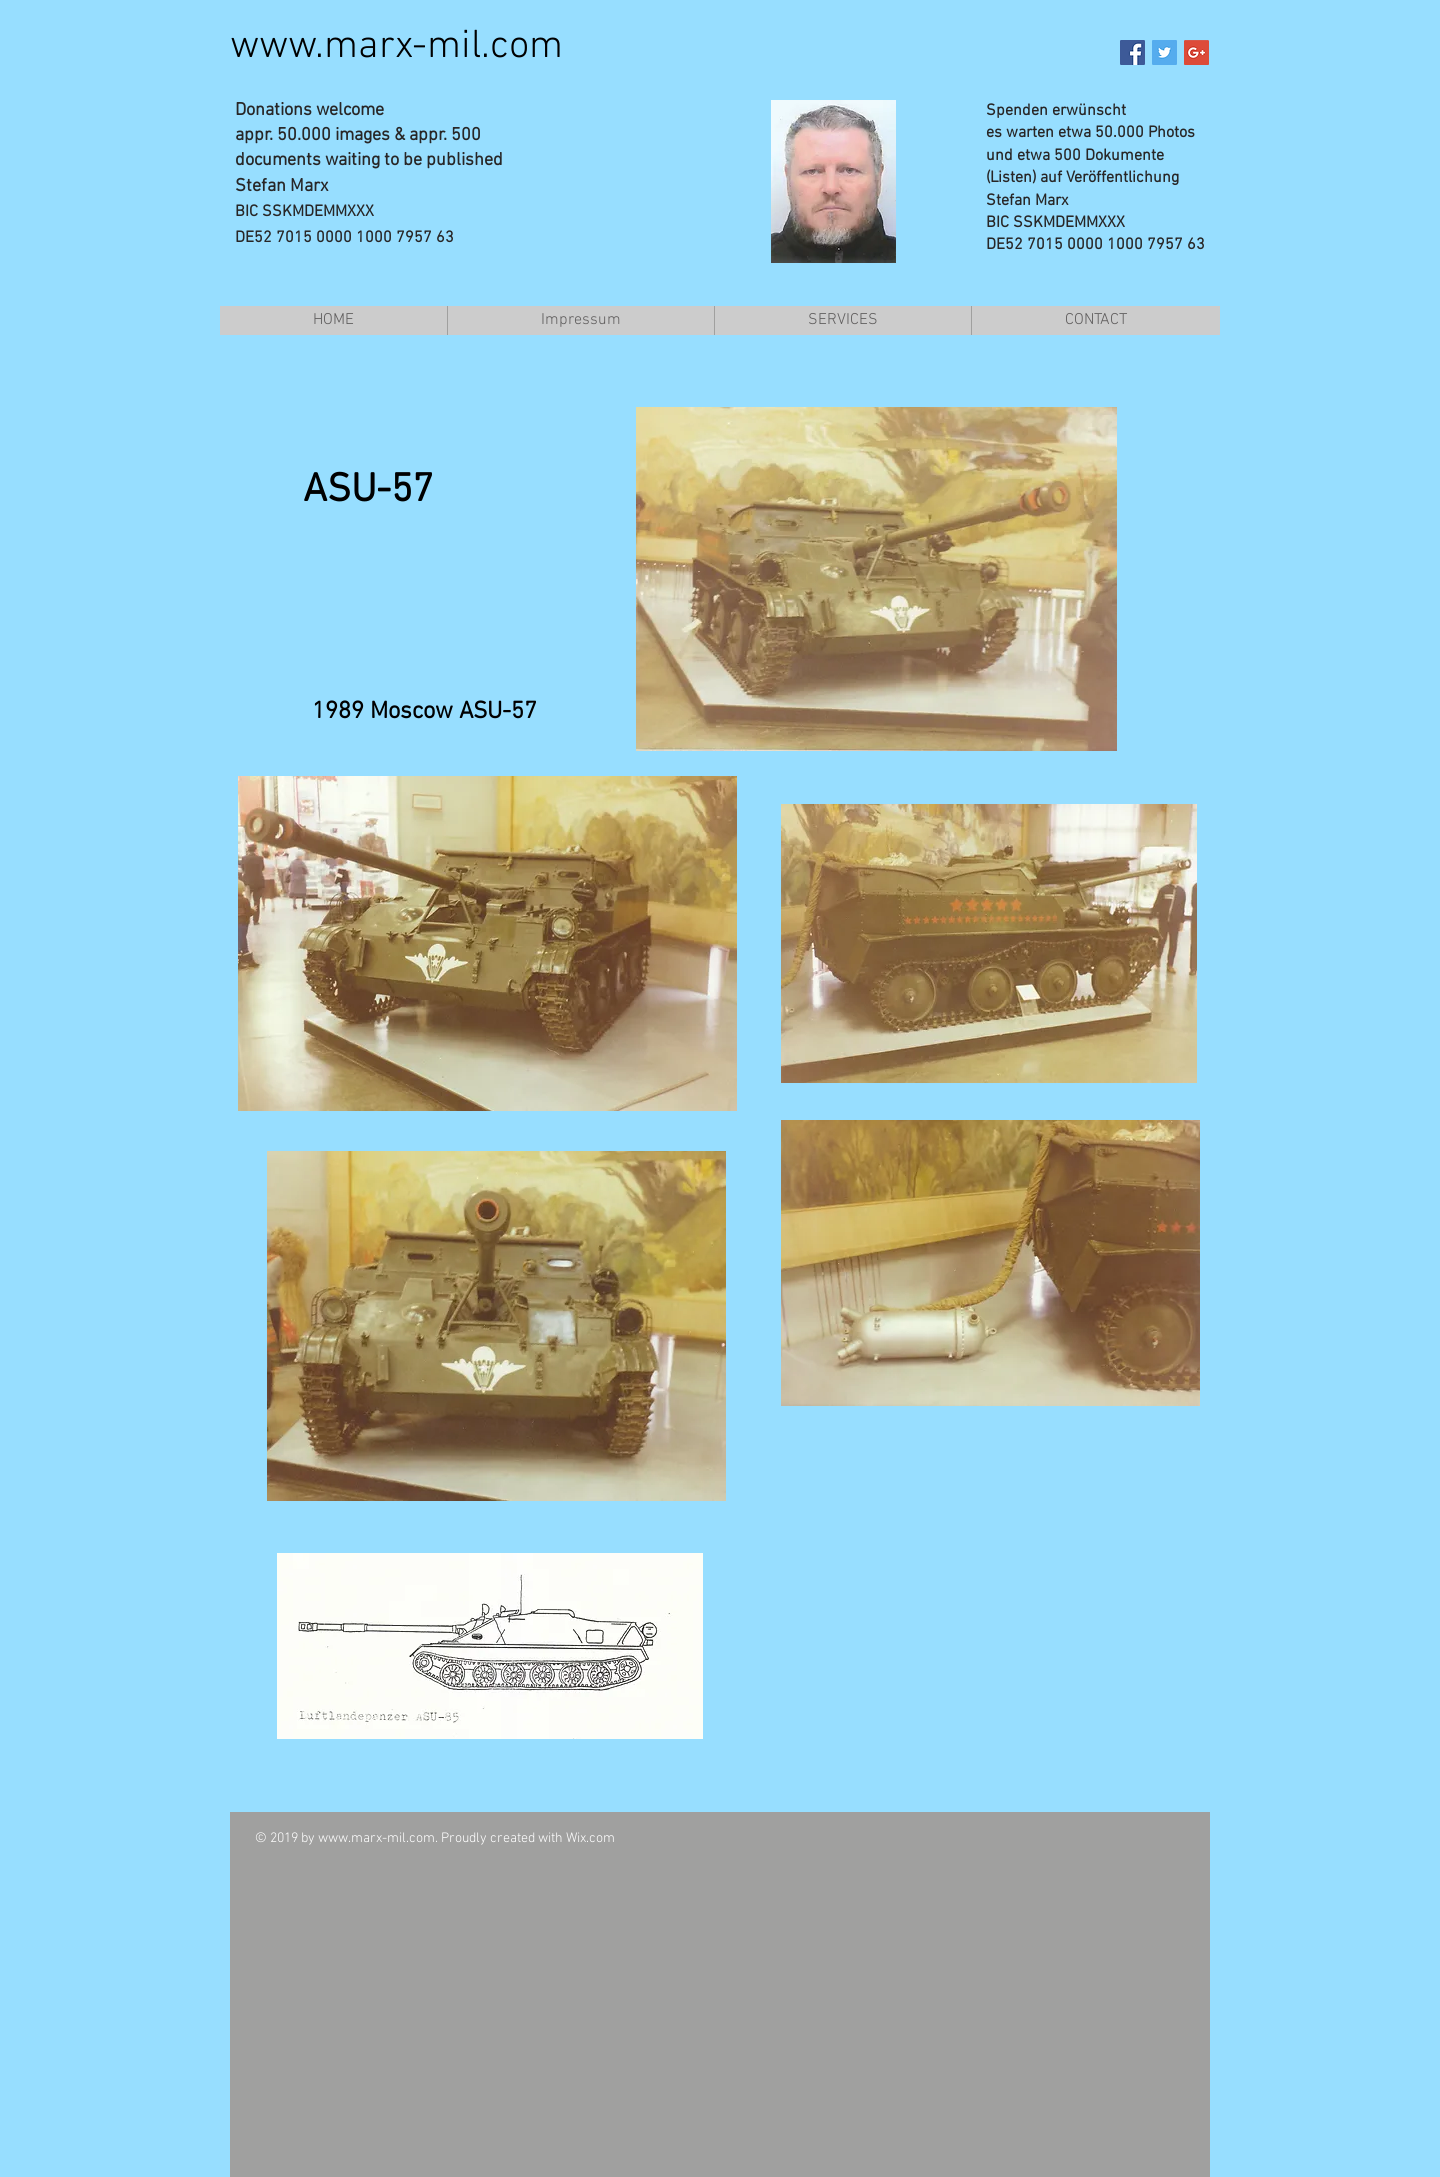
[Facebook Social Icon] (1132, 52)
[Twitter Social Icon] (1164, 52)
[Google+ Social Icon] (1196, 52)
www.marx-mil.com (396, 47)
